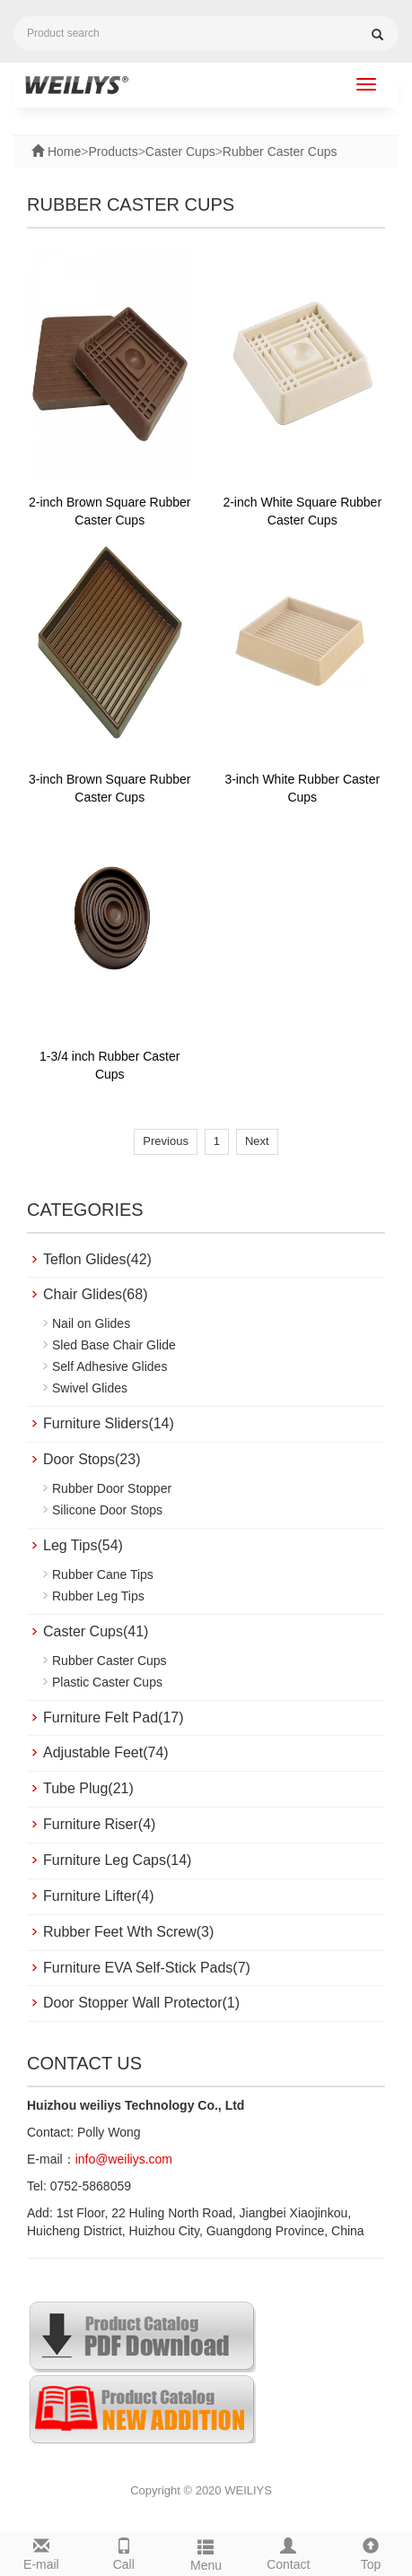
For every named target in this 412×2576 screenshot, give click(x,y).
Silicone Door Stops (107, 1510)
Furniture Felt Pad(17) (113, 1717)
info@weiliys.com (123, 2159)
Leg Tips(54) (83, 1545)
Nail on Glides (91, 1323)
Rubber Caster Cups (280, 151)
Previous (165, 1141)
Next (257, 1141)
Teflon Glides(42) (97, 1259)
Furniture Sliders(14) (108, 1423)
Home (62, 151)
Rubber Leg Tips (98, 1596)
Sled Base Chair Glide (114, 1345)
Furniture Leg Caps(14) (117, 1860)
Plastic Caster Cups (107, 1682)
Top (370, 2552)
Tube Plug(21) (88, 1788)
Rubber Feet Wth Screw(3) (128, 1931)
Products (112, 151)
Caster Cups (180, 151)
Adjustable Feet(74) (106, 1752)
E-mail (41, 2552)
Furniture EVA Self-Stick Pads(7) (146, 1967)
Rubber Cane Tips (102, 1574)
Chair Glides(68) (95, 1294)
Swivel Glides (89, 1388)
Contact (288, 2552)
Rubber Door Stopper (111, 1488)
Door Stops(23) (92, 1459)
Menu (206, 2552)
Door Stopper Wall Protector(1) (141, 2002)
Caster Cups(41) (95, 1631)
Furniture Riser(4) (99, 1824)
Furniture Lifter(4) (98, 1896)
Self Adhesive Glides (109, 1366)
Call (124, 2552)
